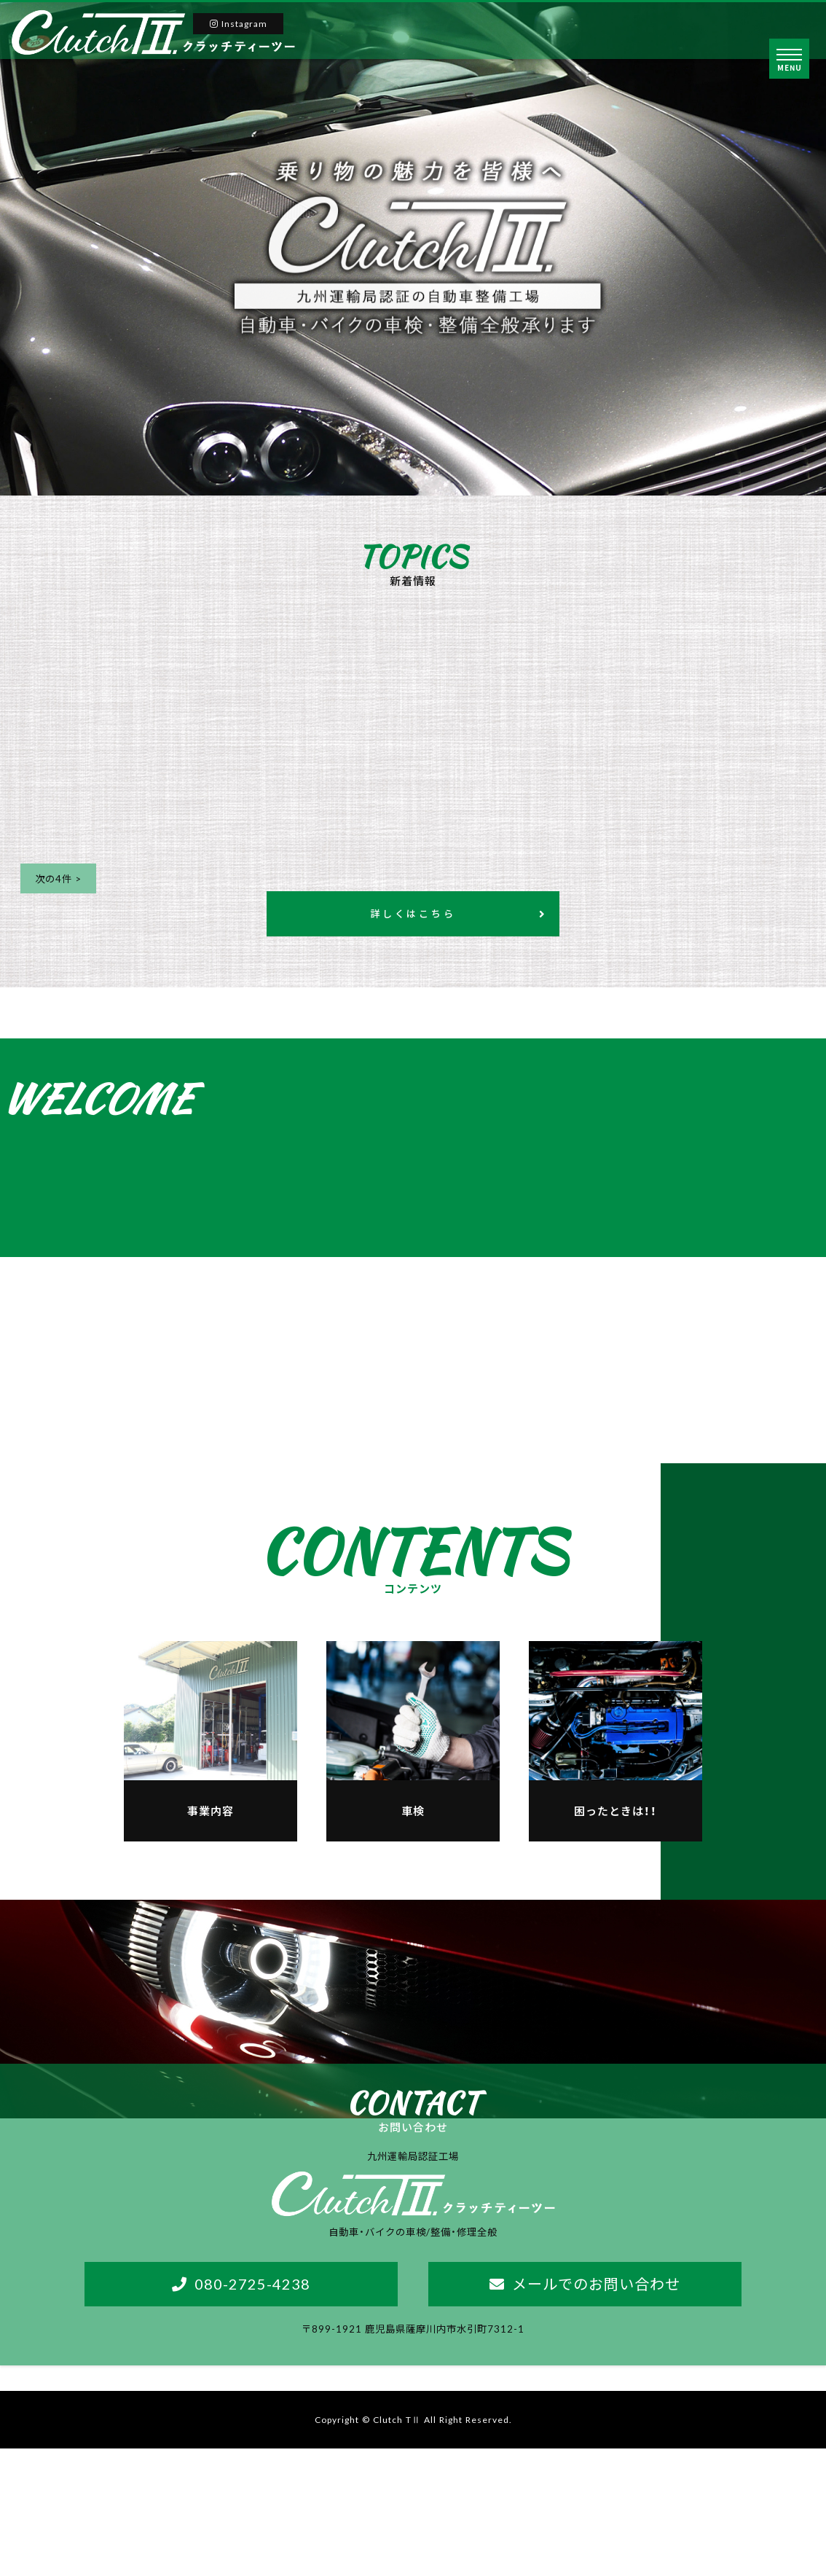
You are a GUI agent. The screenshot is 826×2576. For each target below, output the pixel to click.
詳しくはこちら (413, 918)
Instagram (240, 23)
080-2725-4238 (252, 2408)
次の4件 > (61, 880)
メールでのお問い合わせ (596, 2408)
